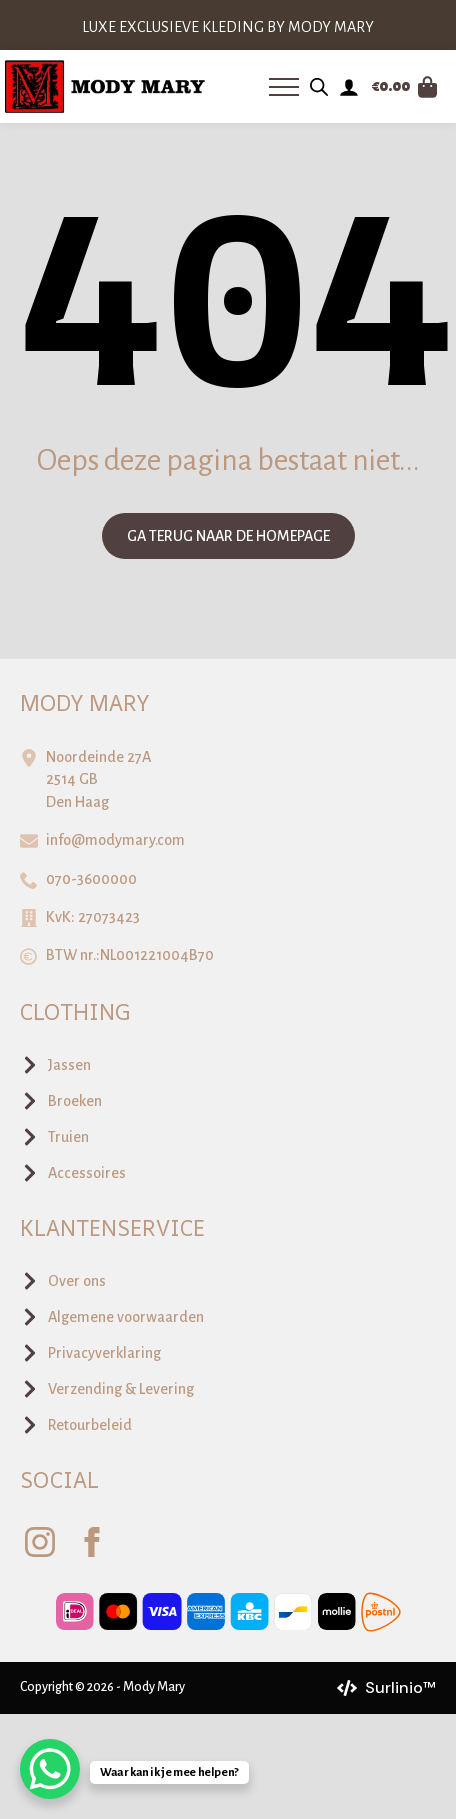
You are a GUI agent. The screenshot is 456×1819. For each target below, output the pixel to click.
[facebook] (92, 1542)
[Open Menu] (284, 87)
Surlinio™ (400, 1687)
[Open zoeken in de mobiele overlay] (319, 87)
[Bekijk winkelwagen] (405, 87)
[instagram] (40, 1542)
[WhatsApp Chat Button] (50, 1769)
